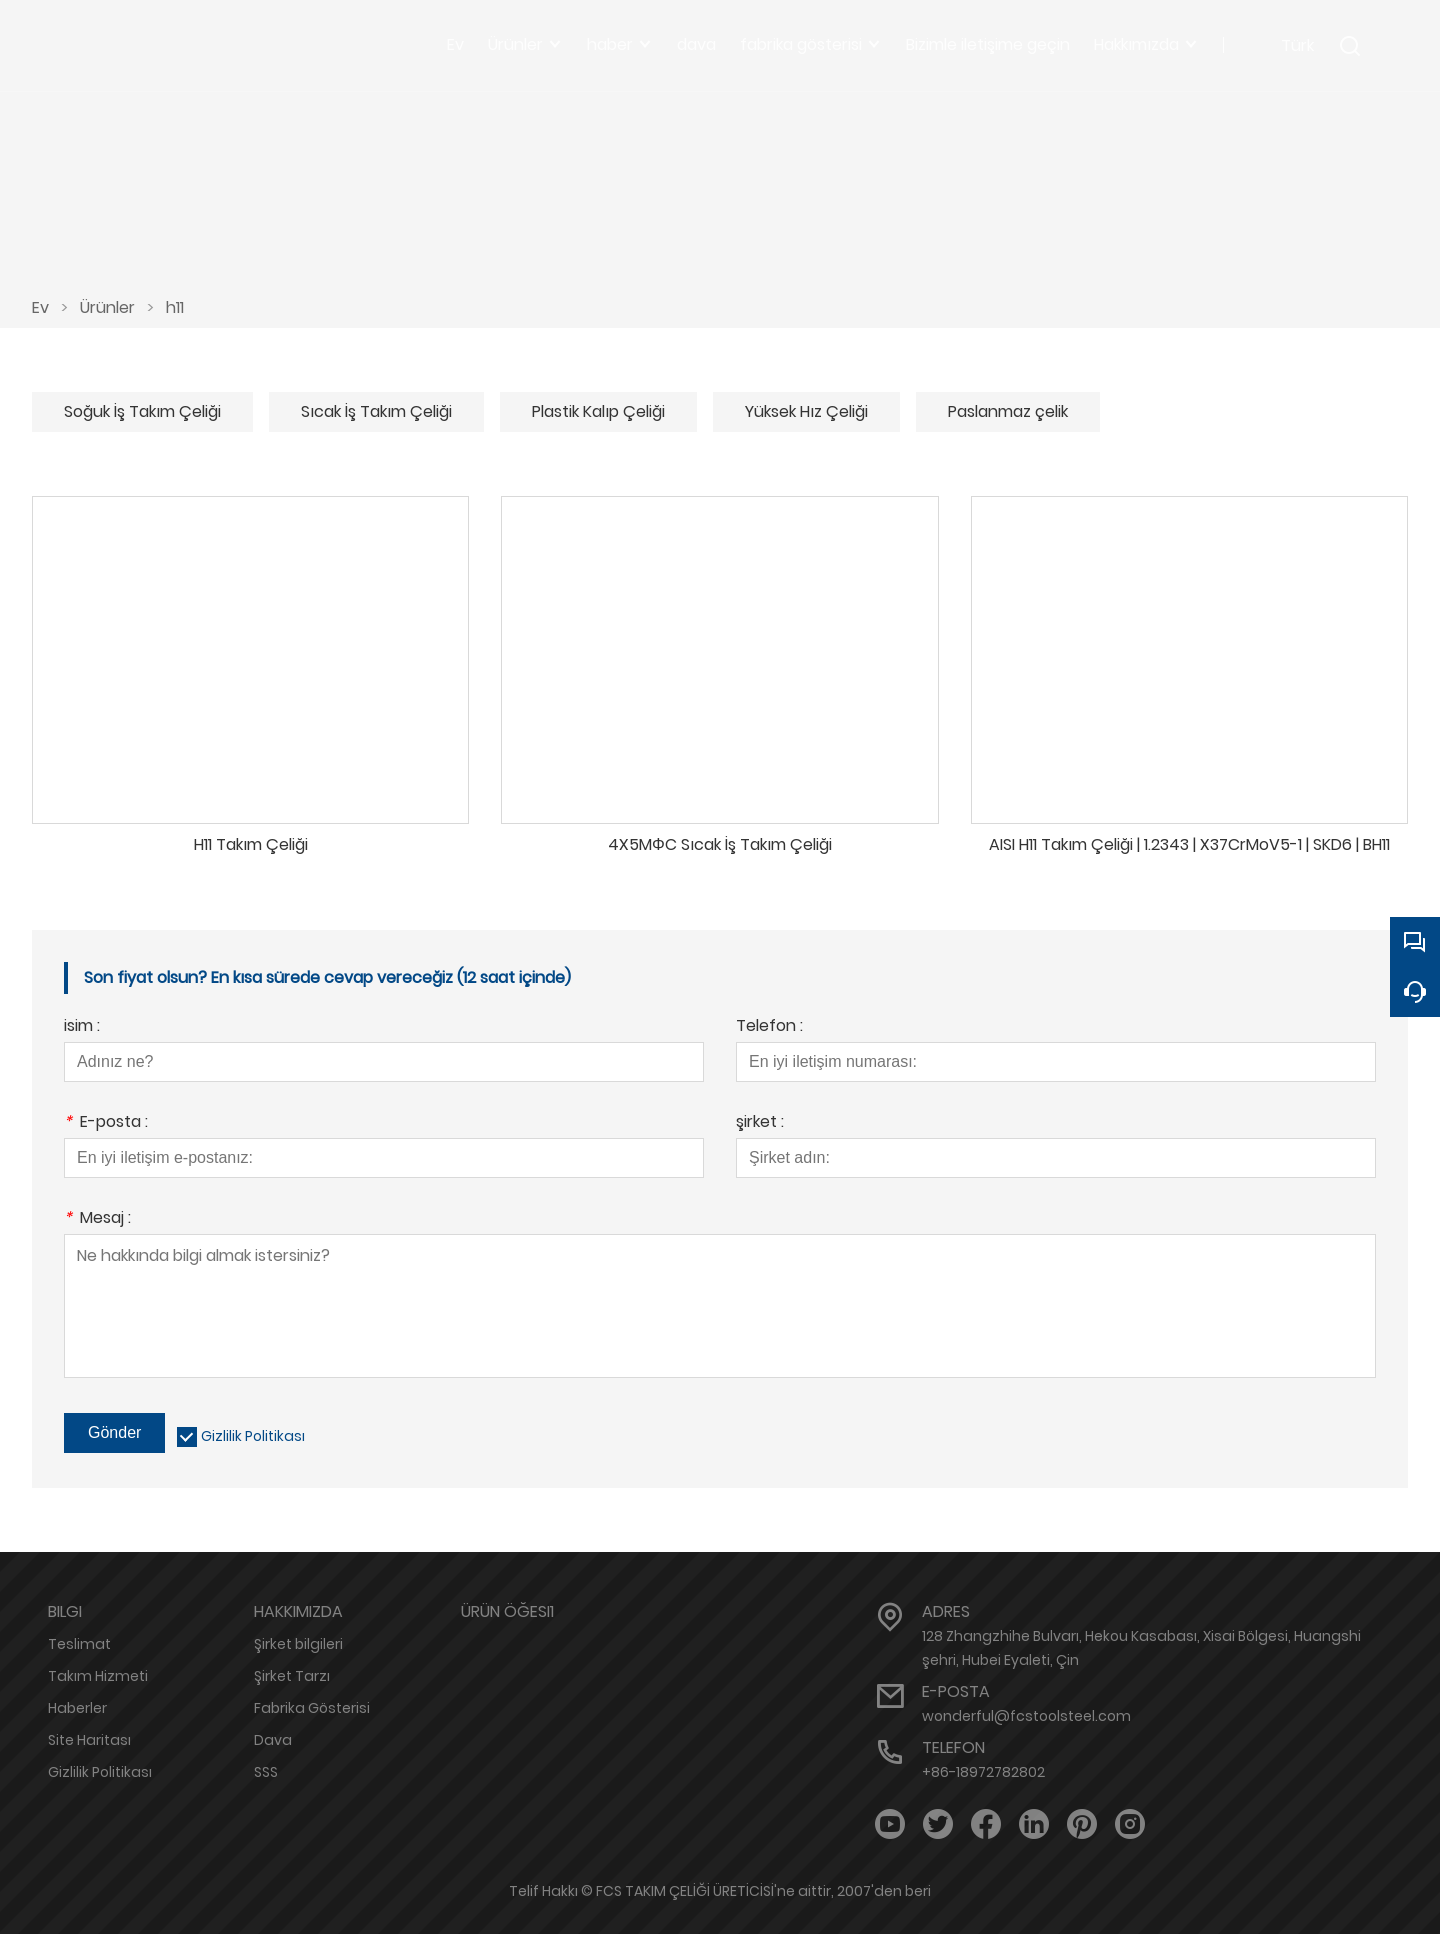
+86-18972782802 (983, 1772)
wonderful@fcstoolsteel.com (1026, 1716)
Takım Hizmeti (98, 1676)
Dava (273, 1740)
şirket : (760, 1123)
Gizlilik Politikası (253, 1436)
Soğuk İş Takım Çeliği (142, 411)
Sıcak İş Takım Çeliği (376, 411)
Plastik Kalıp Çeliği (598, 411)
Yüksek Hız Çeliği (806, 411)
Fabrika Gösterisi (312, 1708)
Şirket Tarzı (292, 1676)
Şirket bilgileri (298, 1644)
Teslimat (79, 1644)
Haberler (77, 1708)
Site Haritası (89, 1740)
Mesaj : (97, 1219)
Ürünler (107, 307)
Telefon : (769, 1027)
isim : (82, 1027)
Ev (40, 307)
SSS (266, 1772)
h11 (175, 307)
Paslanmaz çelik (1008, 411)
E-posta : (106, 1123)
